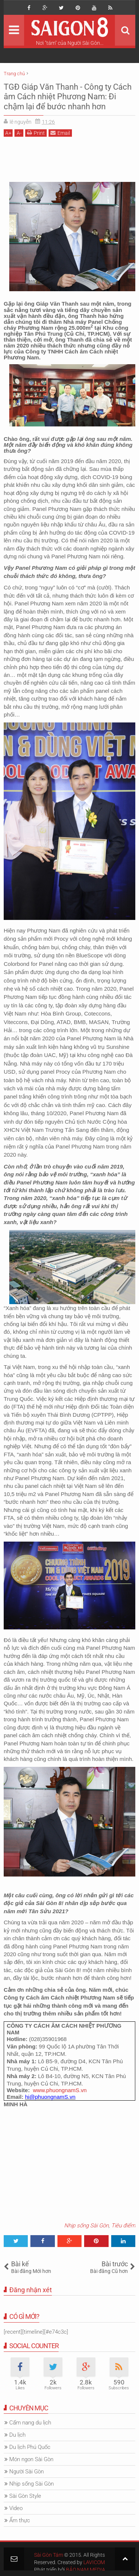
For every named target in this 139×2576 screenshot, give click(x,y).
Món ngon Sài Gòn (31, 2459)
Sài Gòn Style (25, 2496)
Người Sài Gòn (26, 2471)
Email (60, 132)
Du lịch (17, 2435)
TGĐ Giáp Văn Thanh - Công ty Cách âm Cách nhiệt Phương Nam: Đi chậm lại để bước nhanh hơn (68, 96)
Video (16, 2508)
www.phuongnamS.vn (60, 2090)
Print (36, 132)
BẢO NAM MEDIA (85, 2570)
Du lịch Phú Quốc (29, 2447)
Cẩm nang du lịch (30, 2422)
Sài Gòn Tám (48, 2555)
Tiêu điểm (123, 2225)
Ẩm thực (19, 2520)
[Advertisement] (69, 159)
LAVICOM (94, 2562)
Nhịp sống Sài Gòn (86, 2225)
